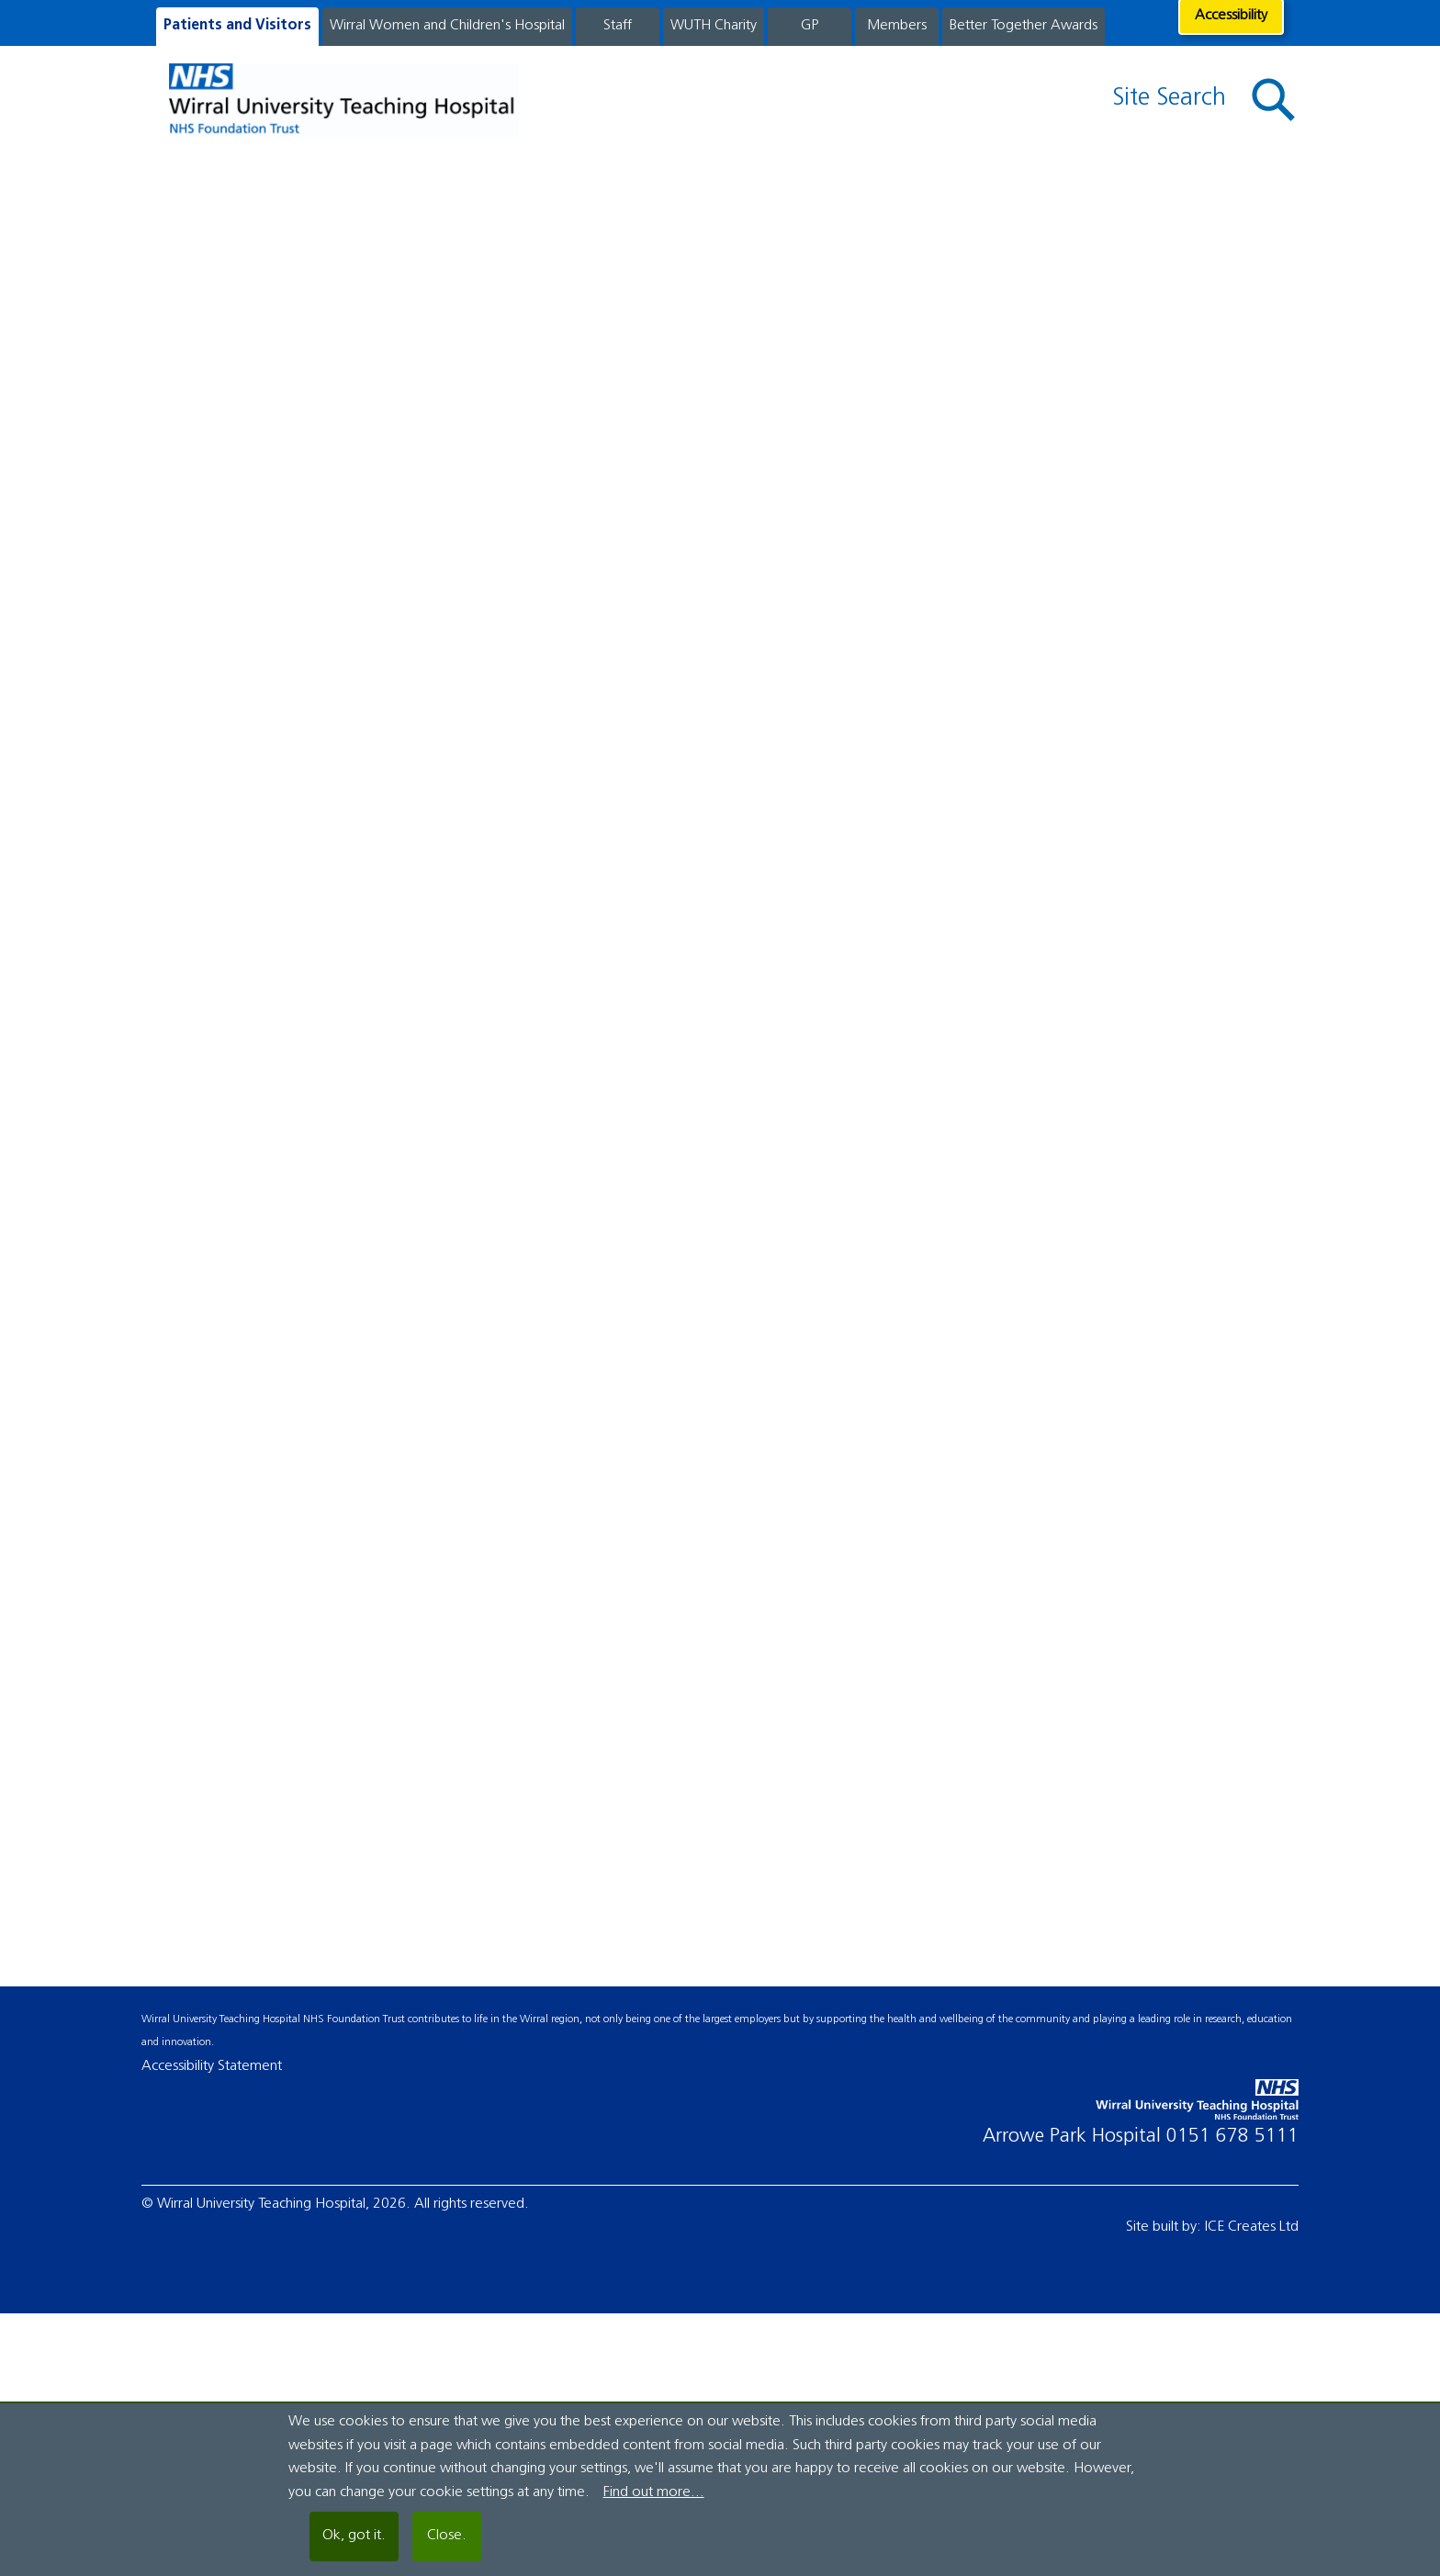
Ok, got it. (354, 2535)
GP (809, 25)
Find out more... (653, 2492)
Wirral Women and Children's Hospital (447, 25)
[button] (1273, 100)
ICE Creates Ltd (1252, 2227)
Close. (447, 2535)
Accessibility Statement (211, 2066)
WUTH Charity (713, 25)
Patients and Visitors (237, 25)
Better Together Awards (1023, 25)
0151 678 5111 (1232, 2136)
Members (897, 25)
